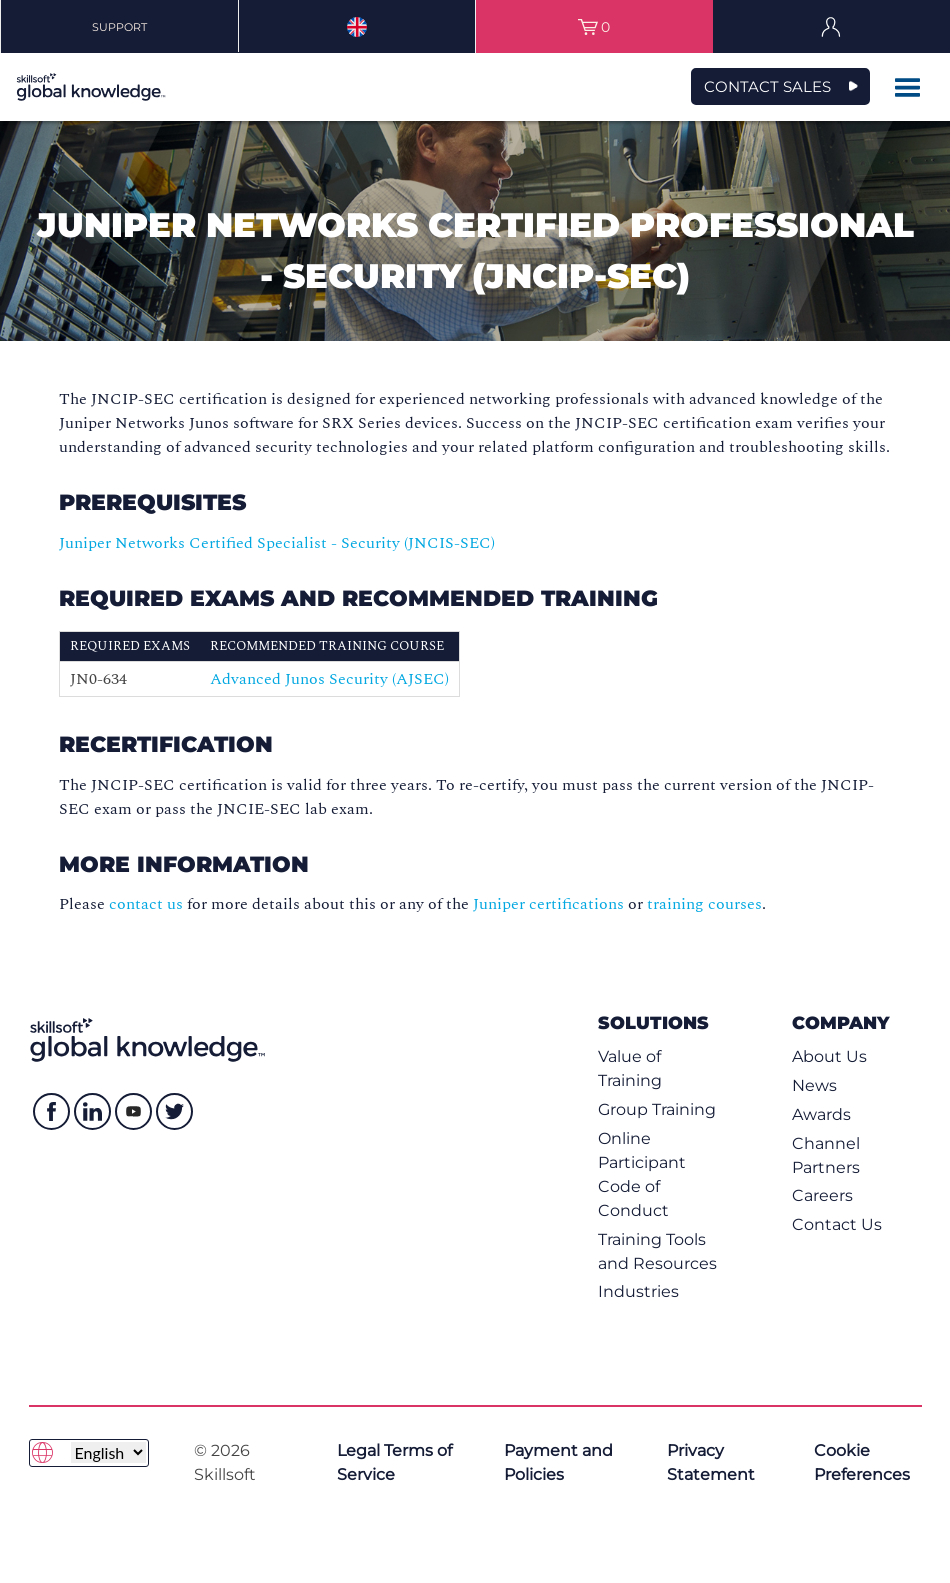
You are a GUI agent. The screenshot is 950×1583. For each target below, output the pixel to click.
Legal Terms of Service (394, 1462)
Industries (638, 1291)
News (814, 1085)
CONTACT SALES (767, 86)
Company (840, 1022)
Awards (821, 1114)
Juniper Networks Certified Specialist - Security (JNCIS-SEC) (277, 543)
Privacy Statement (711, 1462)
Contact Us (837, 1224)
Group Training (657, 1109)
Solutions (653, 1022)
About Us (829, 1056)
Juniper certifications (548, 904)
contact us (146, 904)
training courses (704, 904)
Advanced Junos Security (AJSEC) (329, 679)
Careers (822, 1195)
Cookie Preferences (862, 1462)
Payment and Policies (558, 1462)
